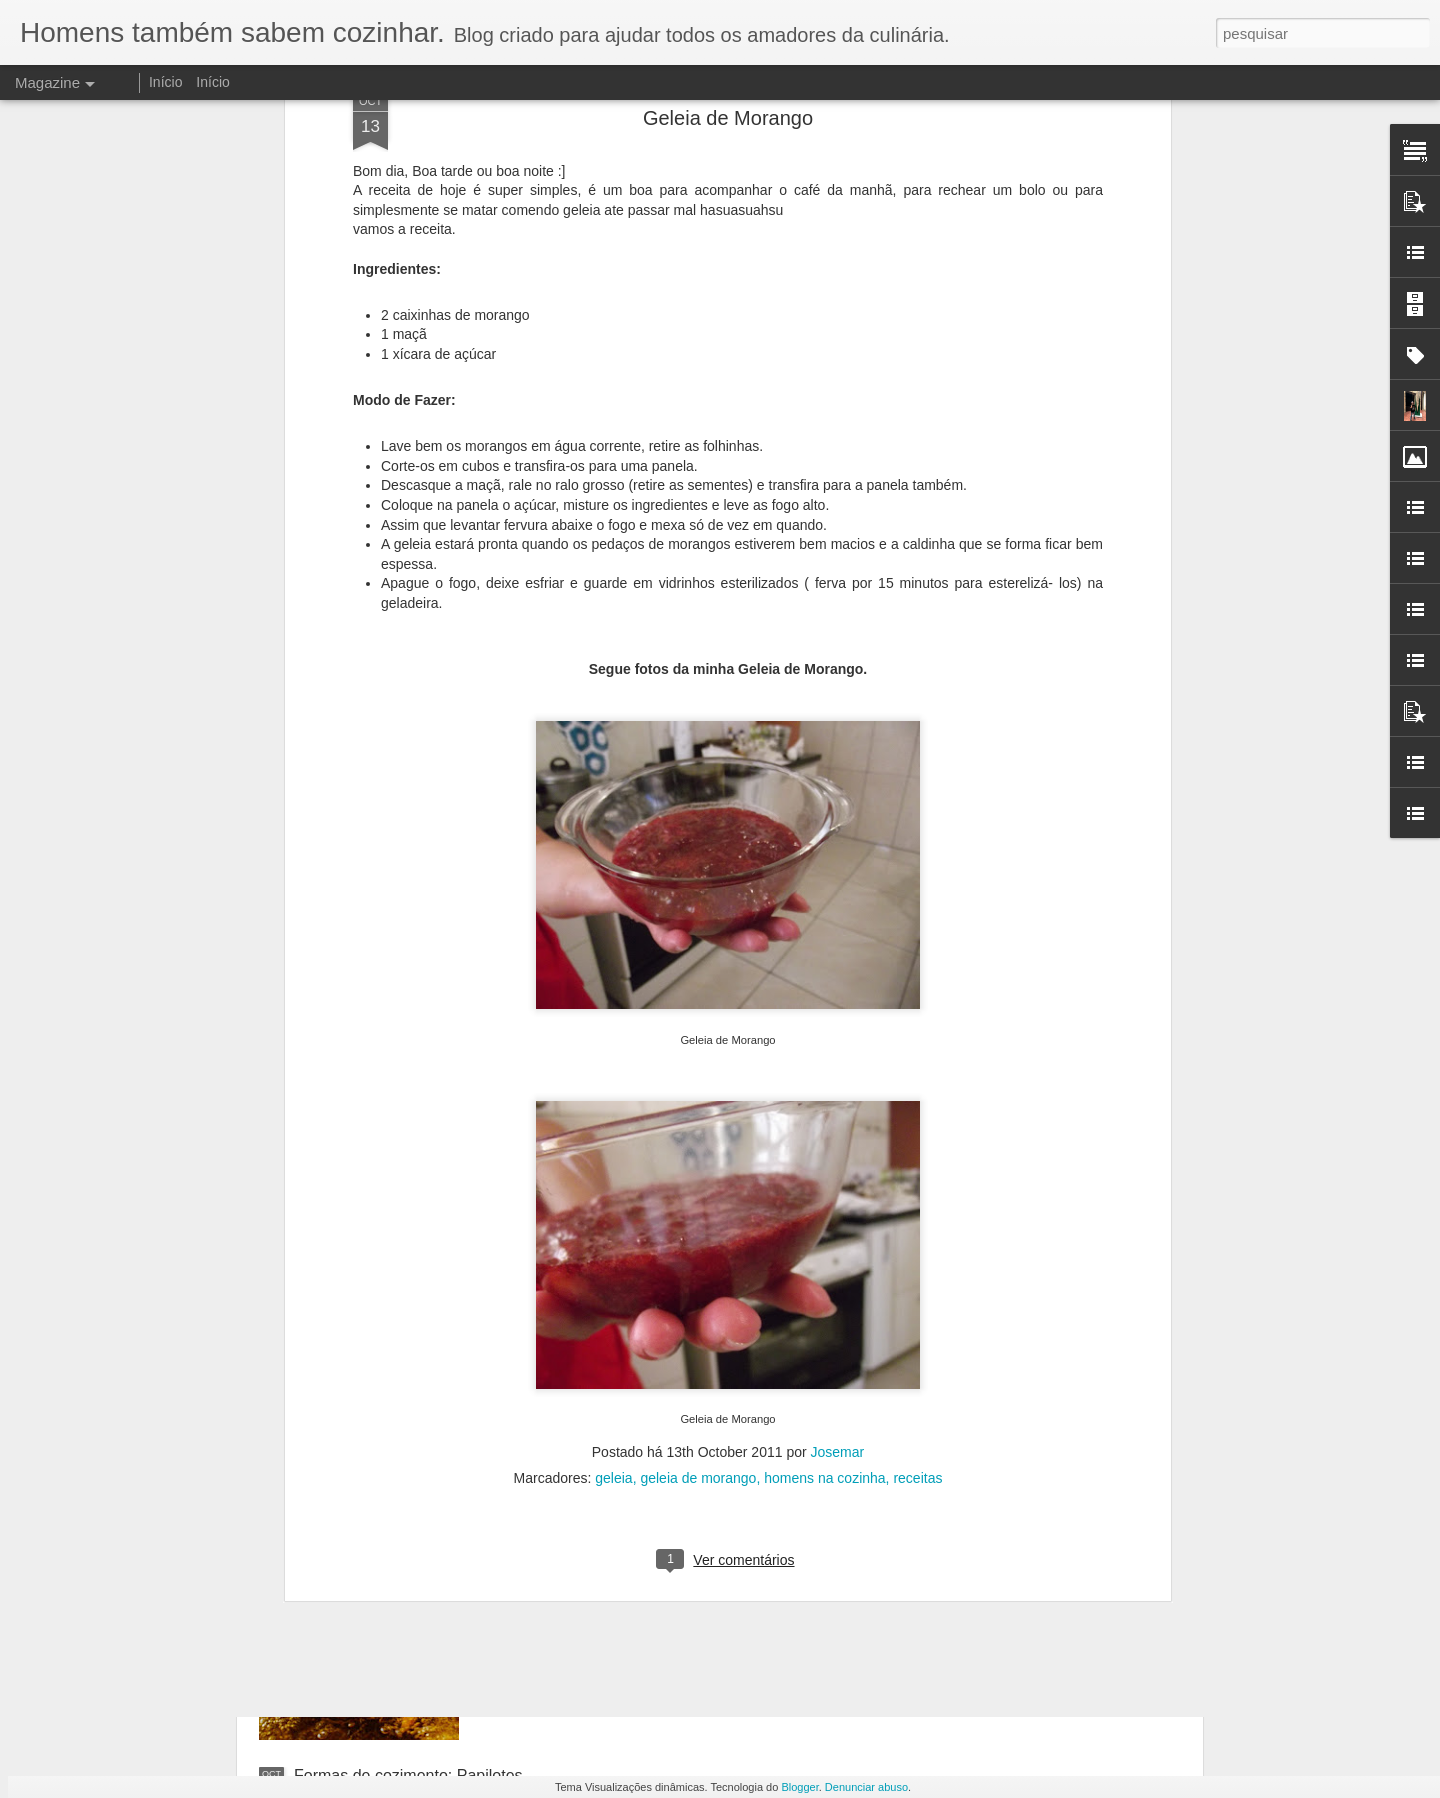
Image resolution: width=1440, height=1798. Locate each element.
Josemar (838, 1114)
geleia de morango (698, 1140)
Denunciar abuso (866, 1787)
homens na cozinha (824, 1140)
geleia (613, 1140)
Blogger (799, 1787)
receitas (917, 1140)
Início (165, 82)
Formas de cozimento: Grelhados (637, 1321)
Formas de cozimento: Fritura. (625, 1548)
